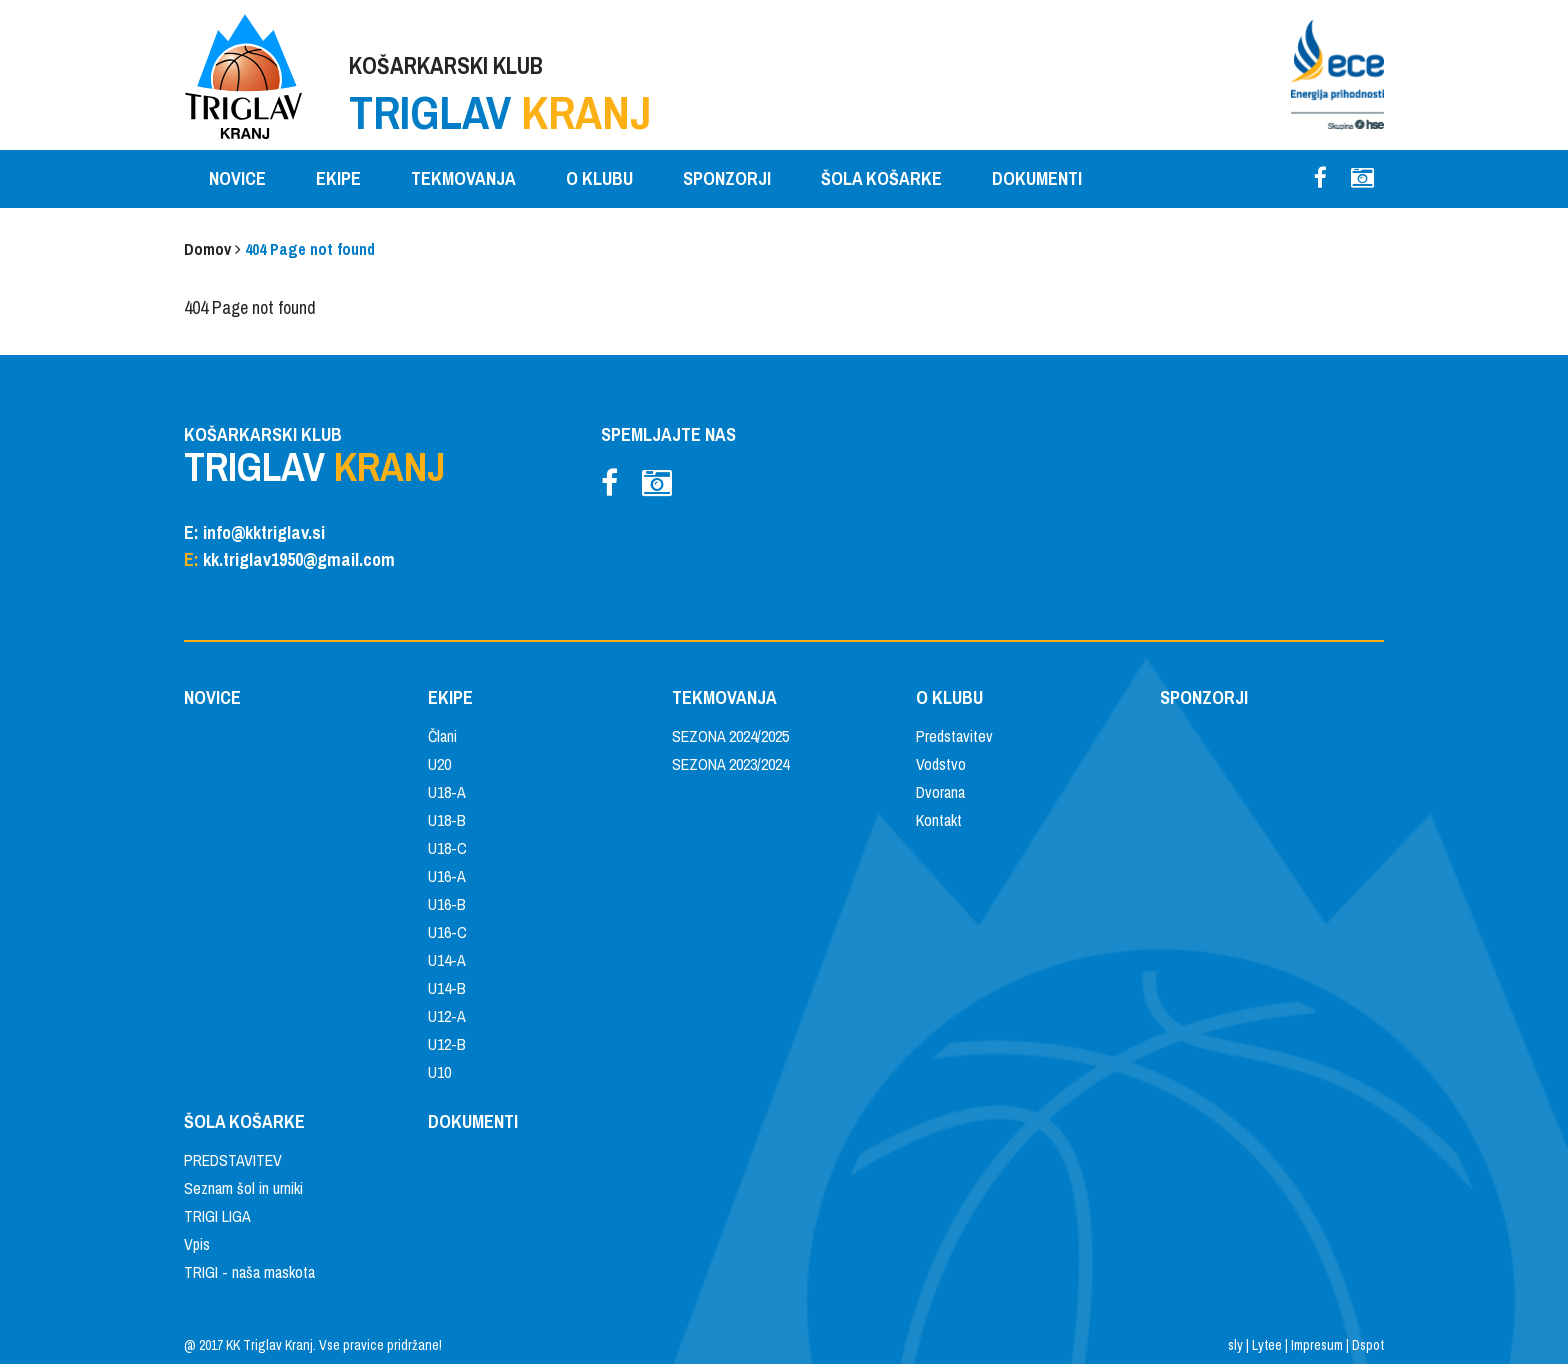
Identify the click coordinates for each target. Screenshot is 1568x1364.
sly (1235, 1345)
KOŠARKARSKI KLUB (500, 96)
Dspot (1368, 1345)
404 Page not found (310, 249)
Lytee (1267, 1345)
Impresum (1317, 1345)
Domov (207, 249)
